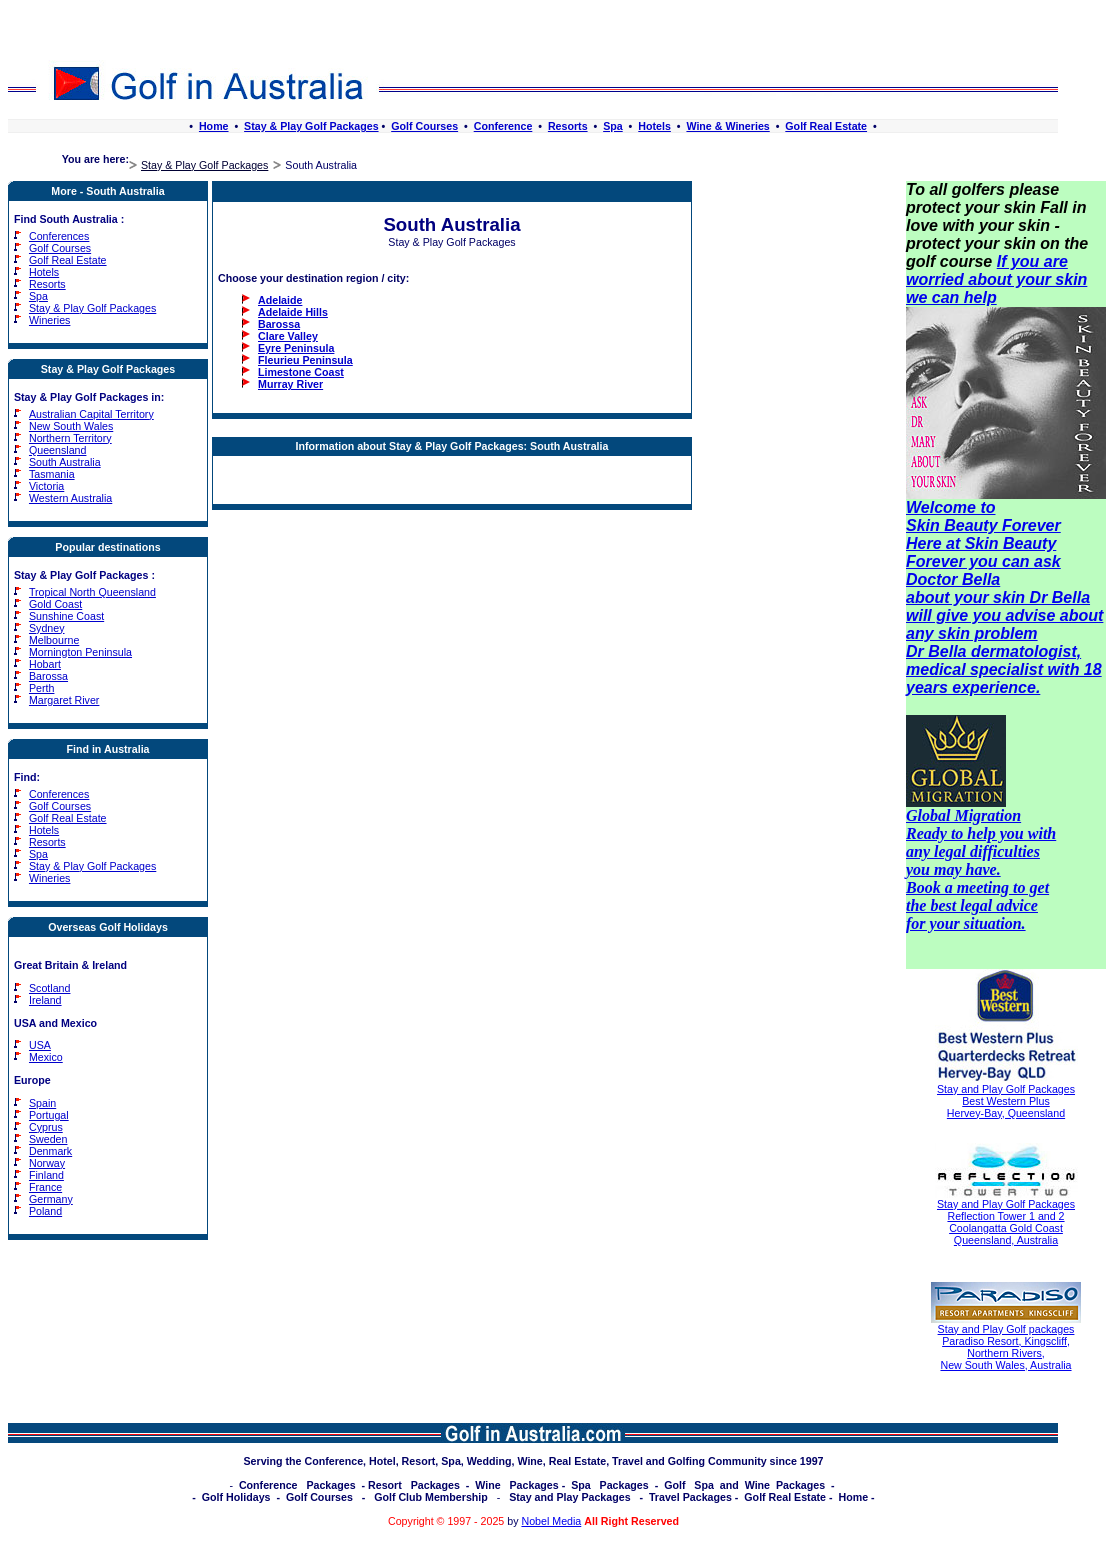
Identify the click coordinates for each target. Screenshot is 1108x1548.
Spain (42, 1103)
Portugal (49, 1115)
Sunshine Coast (66, 616)
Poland (45, 1211)
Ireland (45, 1000)
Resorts (568, 126)
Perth (41, 688)
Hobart (45, 664)
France (45, 1187)
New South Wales (71, 426)
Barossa (48, 676)
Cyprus (46, 1127)
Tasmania (52, 474)
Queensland (57, 450)
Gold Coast (55, 604)
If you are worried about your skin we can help (996, 279)
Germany (51, 1199)
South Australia (65, 462)
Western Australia (70, 498)
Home (214, 126)
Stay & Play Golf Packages (311, 126)
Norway (47, 1163)
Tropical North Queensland (92, 592)
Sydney (47, 628)
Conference (503, 126)
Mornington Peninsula (80, 652)
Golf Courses (424, 126)
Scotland (49, 988)
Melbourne (54, 640)
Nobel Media (551, 1521)
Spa (613, 126)
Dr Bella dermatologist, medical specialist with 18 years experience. (1004, 669)
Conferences (59, 236)
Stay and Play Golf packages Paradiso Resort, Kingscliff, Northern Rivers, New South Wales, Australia (1006, 1347)
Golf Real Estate (826, 126)
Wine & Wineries (727, 126)
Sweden (48, 1139)
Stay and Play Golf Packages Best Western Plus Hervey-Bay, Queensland (1006, 1101)
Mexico (46, 1057)
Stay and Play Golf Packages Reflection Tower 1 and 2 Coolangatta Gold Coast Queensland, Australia (1006, 1222)
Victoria (46, 486)
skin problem (988, 633)
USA (40, 1045)
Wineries (49, 320)
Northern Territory (70, 438)
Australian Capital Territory (91, 414)
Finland (46, 1175)
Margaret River (64, 700)
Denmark (50, 1151)
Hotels (654, 126)
